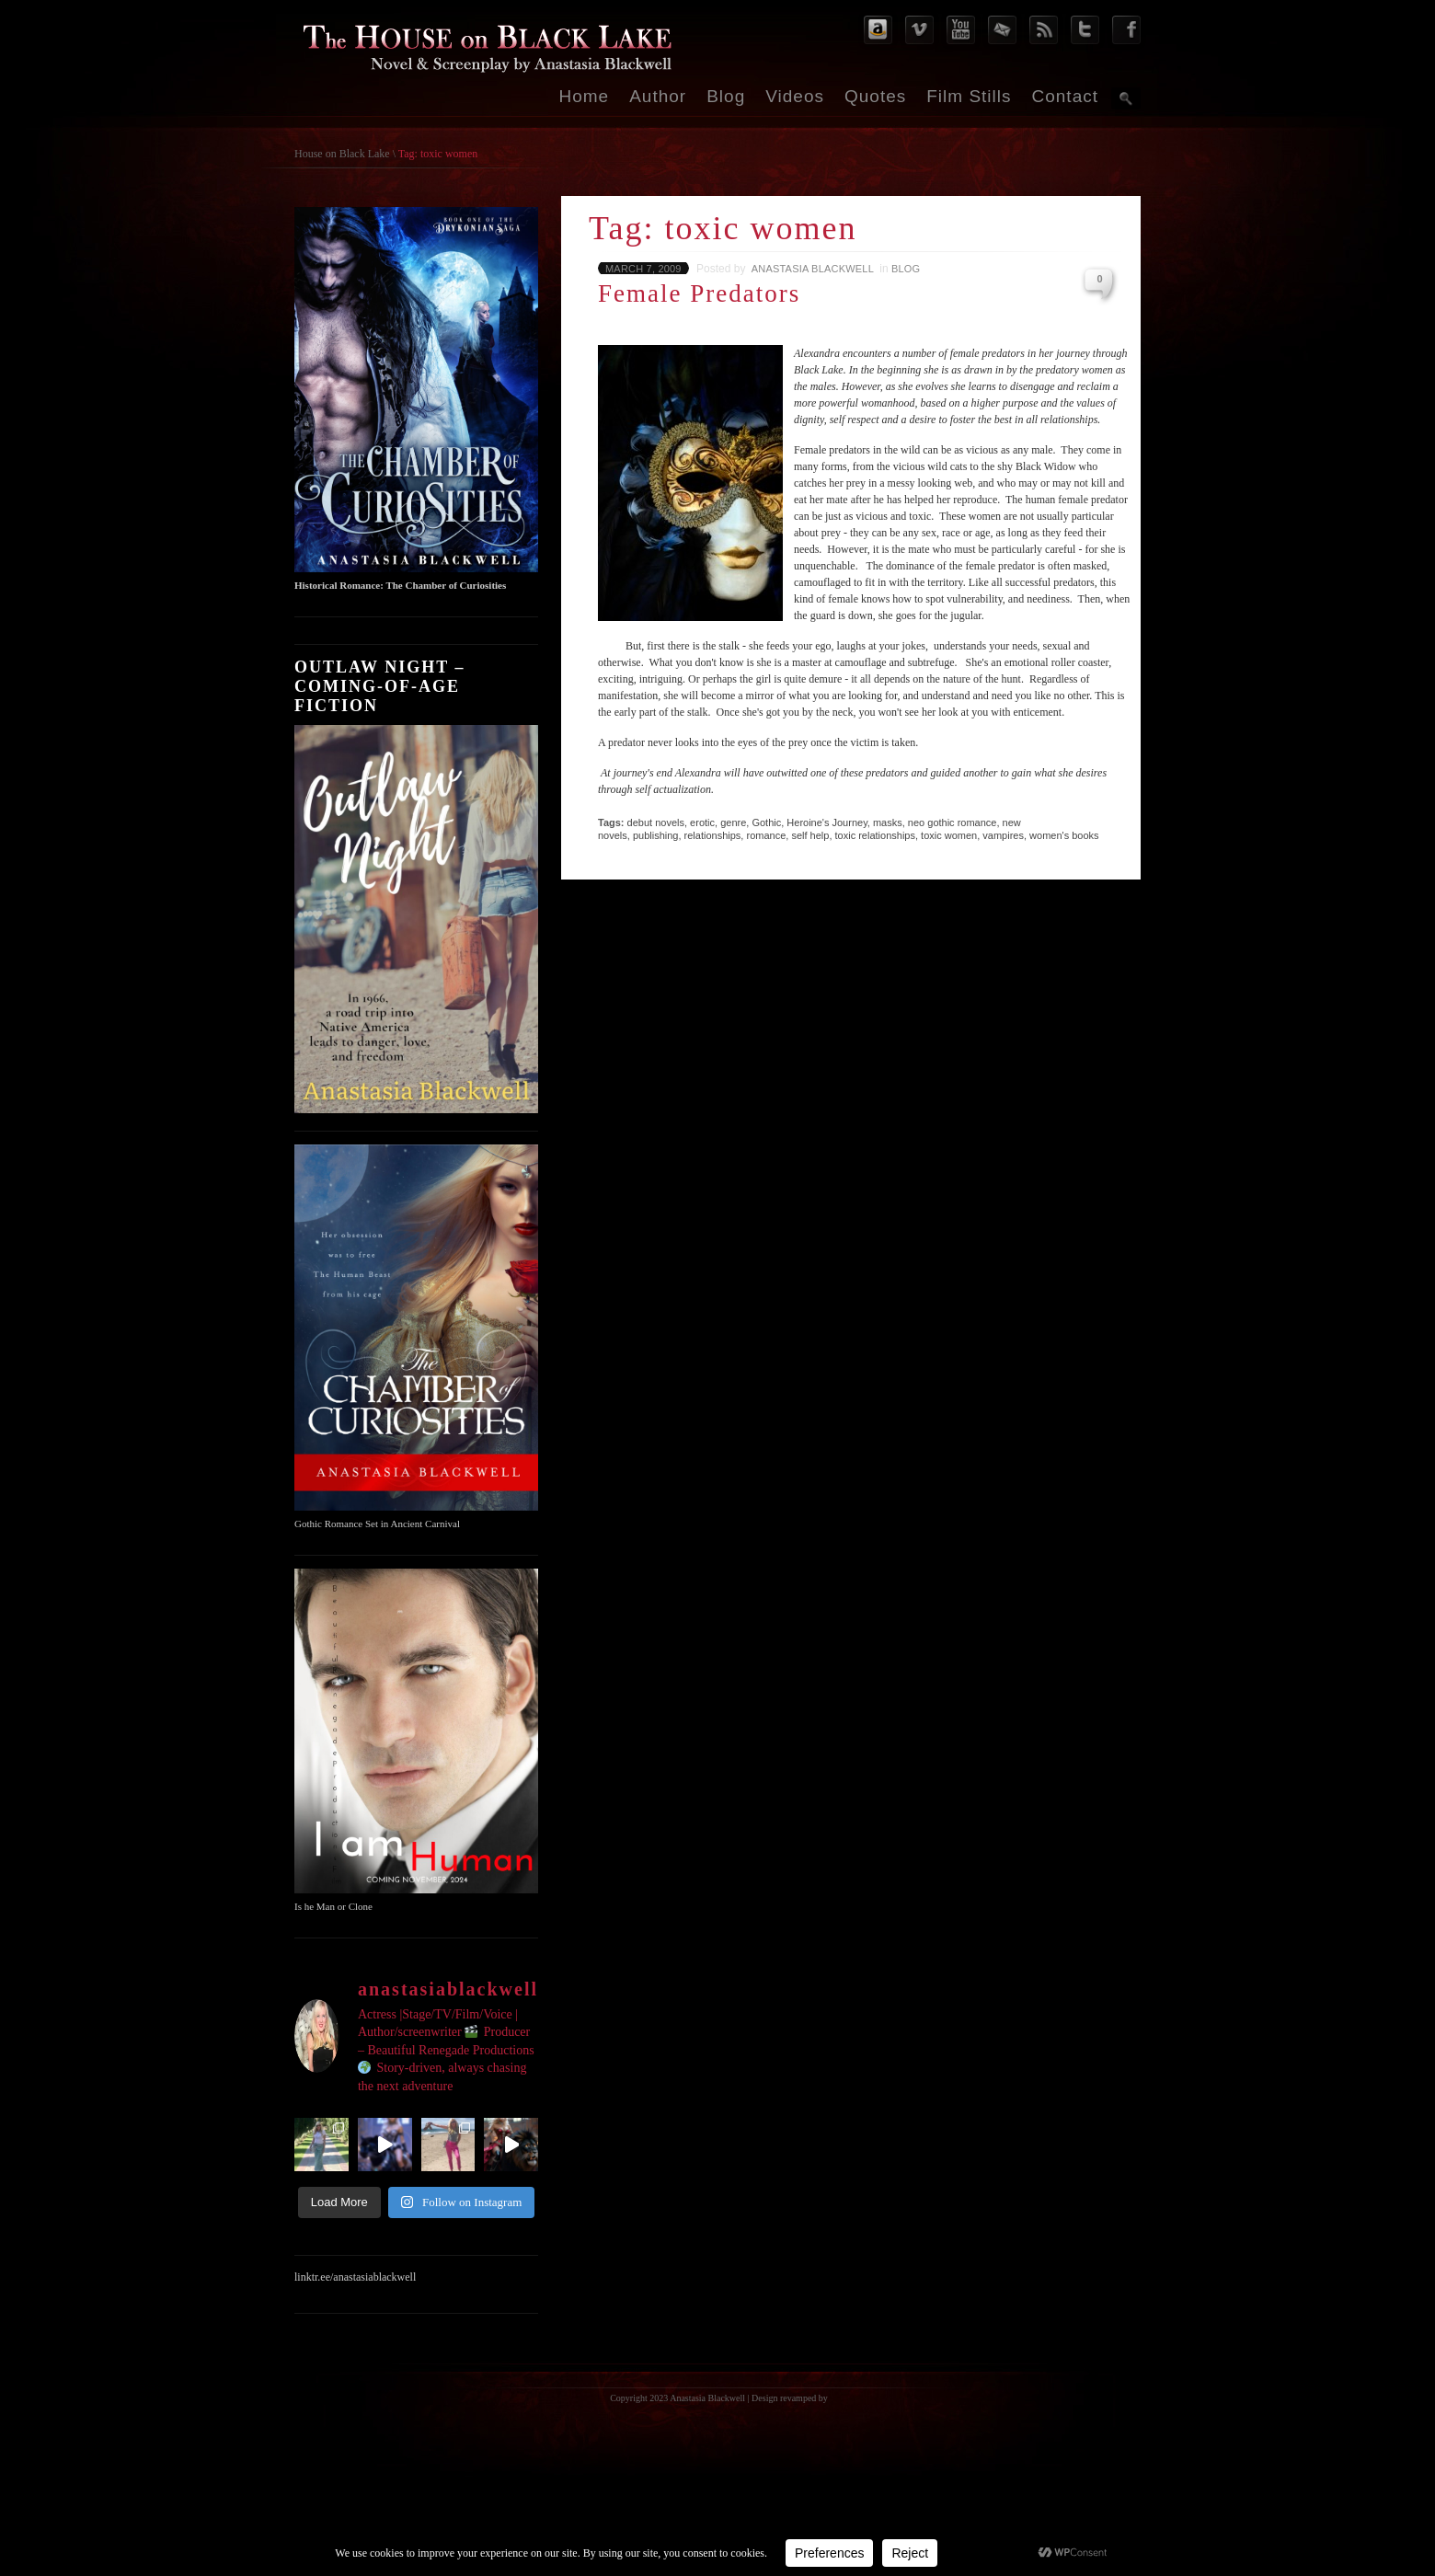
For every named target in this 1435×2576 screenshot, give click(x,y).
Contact (1065, 96)
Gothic (766, 822)
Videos (794, 96)
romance (766, 835)
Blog (725, 96)
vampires (1003, 835)
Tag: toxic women (437, 153)
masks (887, 822)
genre (733, 822)
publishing (656, 835)
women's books (1063, 835)
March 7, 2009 (643, 268)
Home (584, 96)
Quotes (875, 96)
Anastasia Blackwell (813, 268)
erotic (702, 822)
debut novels (655, 822)
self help (810, 835)
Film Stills (968, 96)
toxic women (949, 835)
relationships (712, 835)
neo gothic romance (952, 822)
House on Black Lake (342, 153)
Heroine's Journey (826, 822)
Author (657, 96)
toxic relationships (875, 835)
